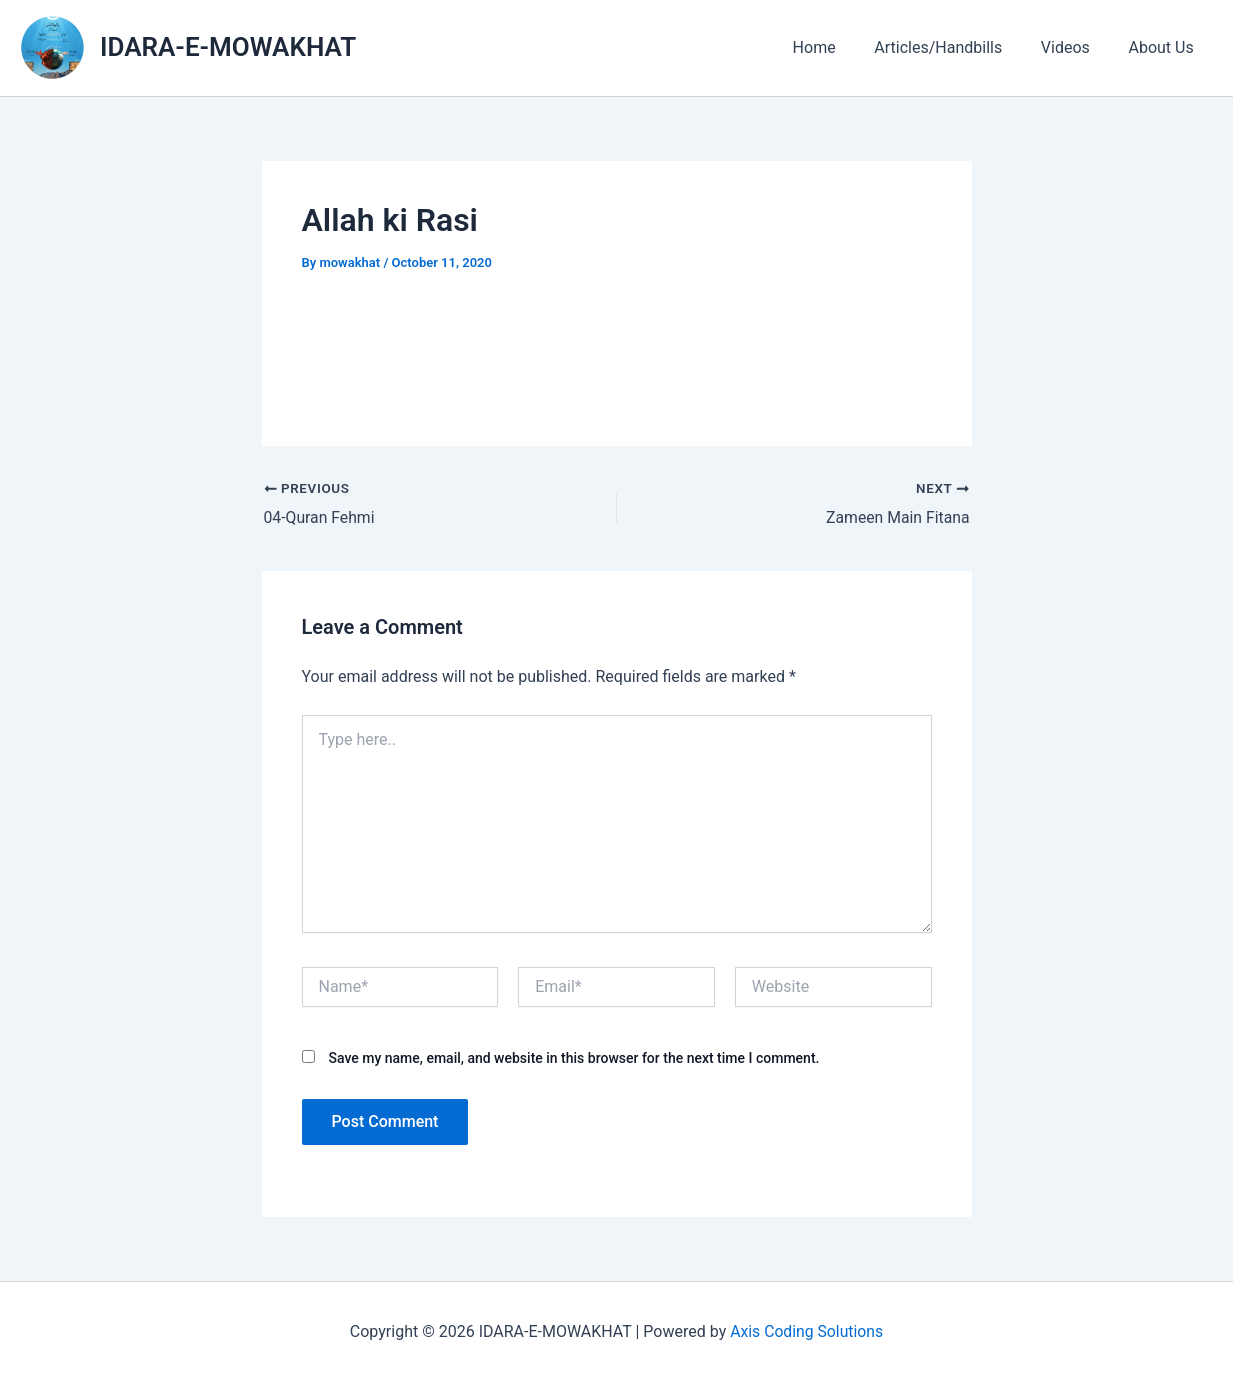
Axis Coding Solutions (806, 1331)
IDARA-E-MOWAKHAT (228, 47)
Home (837, 47)
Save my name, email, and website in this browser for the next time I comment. (573, 1058)
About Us (1164, 47)
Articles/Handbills (955, 47)
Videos (1075, 47)
